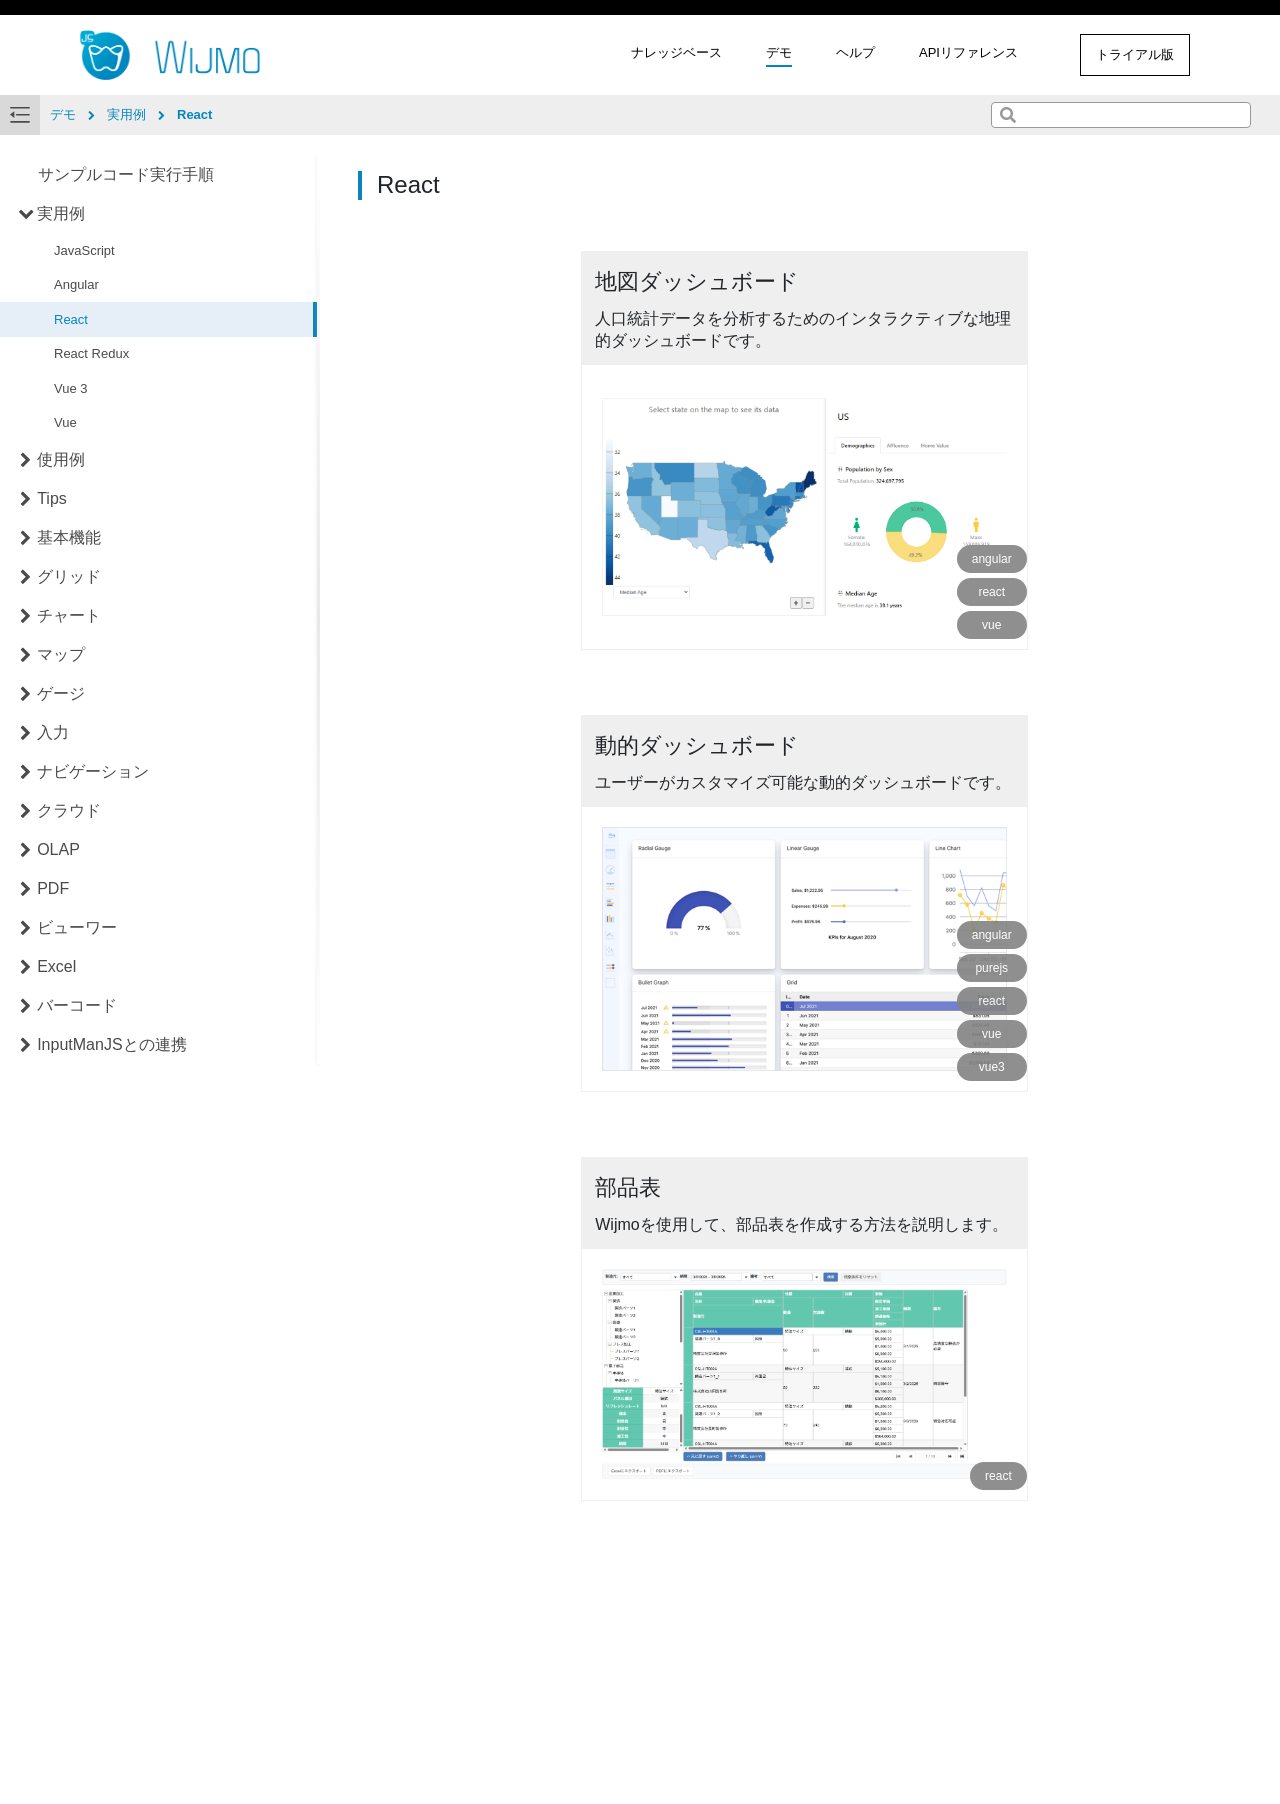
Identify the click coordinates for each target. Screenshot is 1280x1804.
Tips (52, 498)
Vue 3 (71, 388)
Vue (65, 422)
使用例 (61, 459)
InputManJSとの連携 (111, 1044)
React (71, 319)
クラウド (69, 810)
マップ (61, 654)
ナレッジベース (676, 52)
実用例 (61, 213)
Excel (56, 966)
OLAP (58, 849)
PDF (53, 888)
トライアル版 (1135, 54)
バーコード (77, 1005)
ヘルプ (855, 52)
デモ (779, 52)
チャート (69, 615)
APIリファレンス (968, 52)
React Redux (91, 353)
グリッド (69, 576)
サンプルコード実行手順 (126, 174)
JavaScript (84, 250)
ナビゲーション (93, 771)
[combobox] (1121, 115)
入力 (53, 732)
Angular (76, 284)
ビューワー (77, 927)
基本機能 (69, 537)
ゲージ (61, 693)
